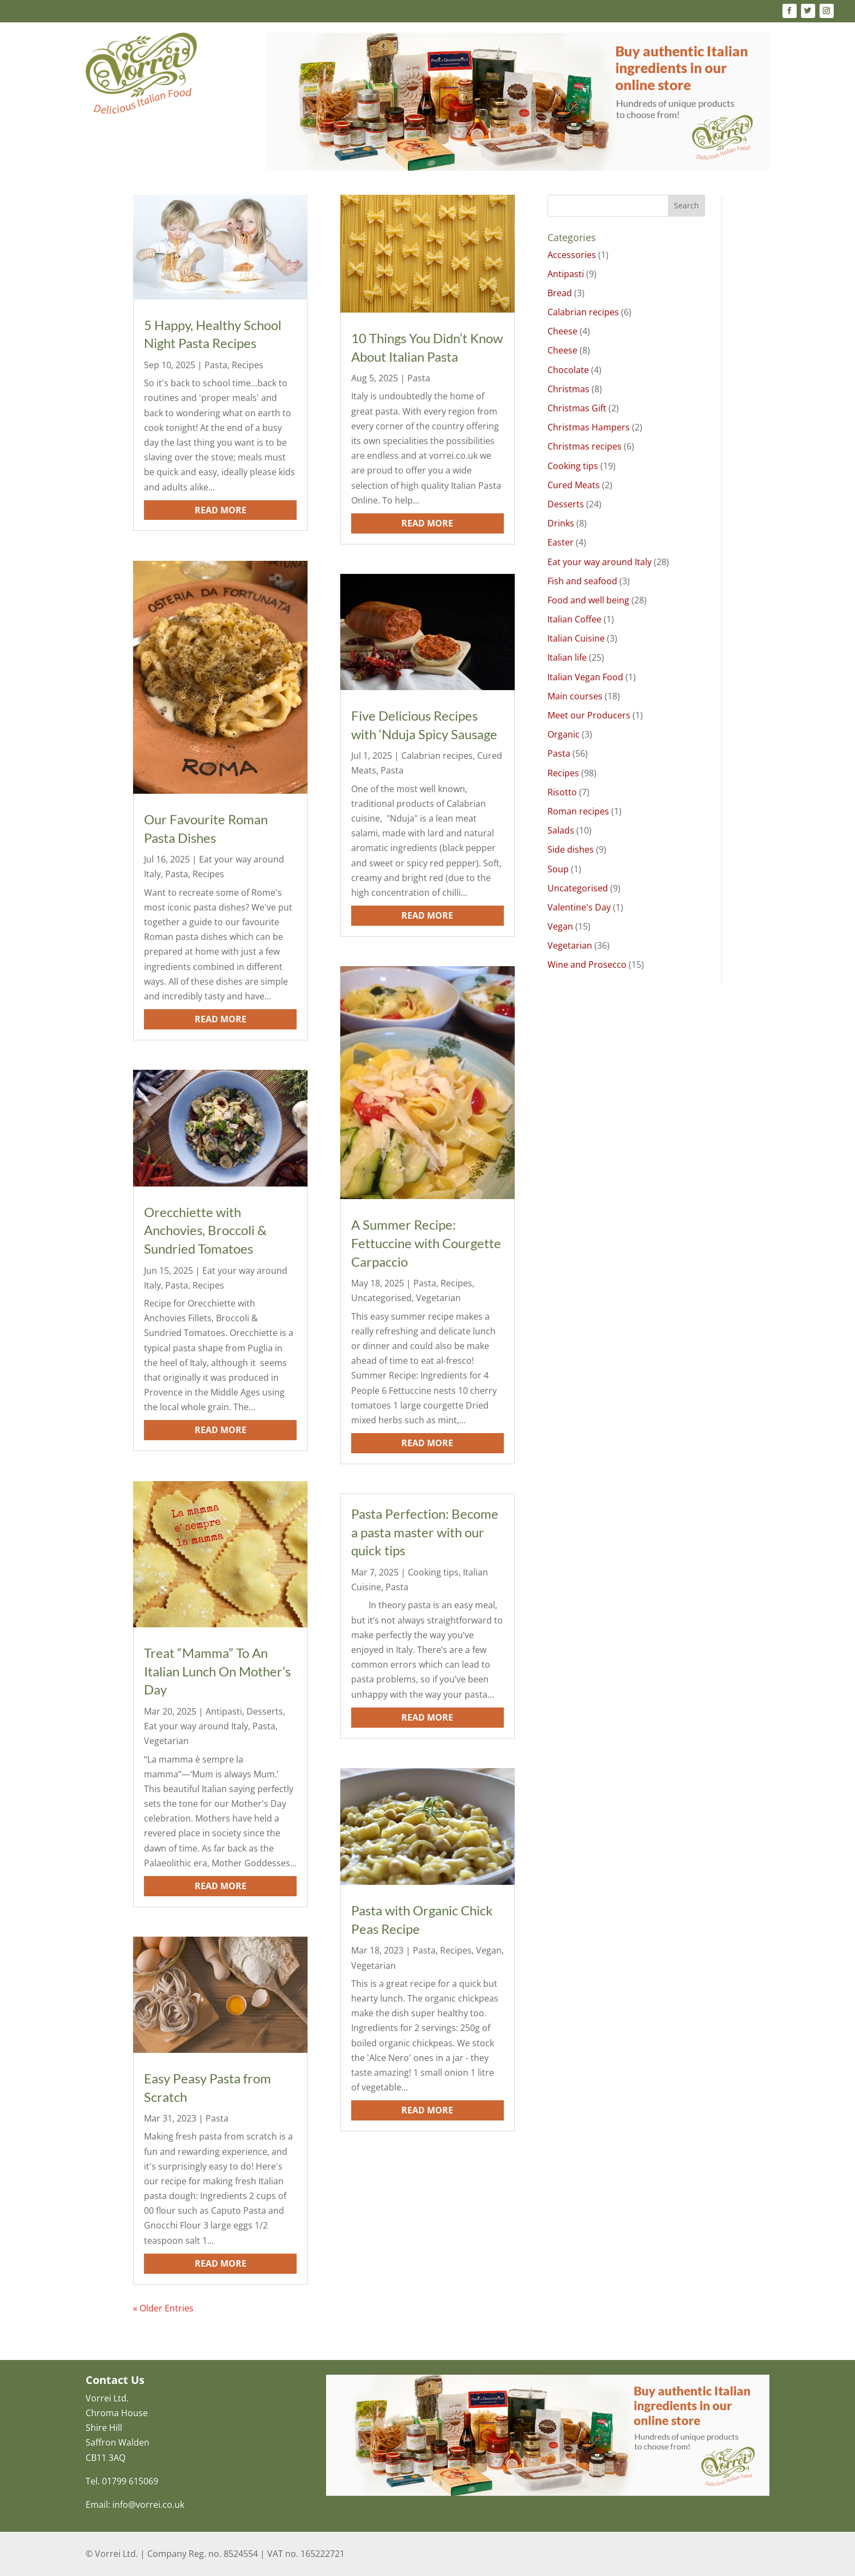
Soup (558, 869)
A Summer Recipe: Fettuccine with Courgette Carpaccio (426, 1243)
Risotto (562, 792)
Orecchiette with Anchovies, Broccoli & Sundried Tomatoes (205, 1230)
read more (220, 510)
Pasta (215, 365)
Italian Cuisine (576, 638)
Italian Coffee (574, 619)
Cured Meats (573, 485)
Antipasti (224, 1711)
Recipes (247, 365)
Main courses (575, 696)
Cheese (562, 331)
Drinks (560, 523)
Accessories (571, 255)
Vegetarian (166, 1741)
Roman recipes (578, 811)
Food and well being (588, 600)
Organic (563, 734)
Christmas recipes (584, 446)
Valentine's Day (579, 907)
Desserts (264, 1711)
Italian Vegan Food (585, 677)
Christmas (568, 389)
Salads (560, 830)
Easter (560, 542)
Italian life (567, 657)
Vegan (489, 1950)
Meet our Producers (588, 715)
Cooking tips (433, 1572)
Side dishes (570, 849)
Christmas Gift (576, 408)
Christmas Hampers (588, 427)
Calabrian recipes (437, 756)
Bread (559, 293)
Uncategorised (381, 1298)
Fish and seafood (582, 581)
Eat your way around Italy (196, 1726)
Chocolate (568, 370)
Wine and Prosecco (587, 964)
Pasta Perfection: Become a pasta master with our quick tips (424, 1532)
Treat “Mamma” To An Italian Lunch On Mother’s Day (217, 1671)
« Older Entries (163, 2308)
